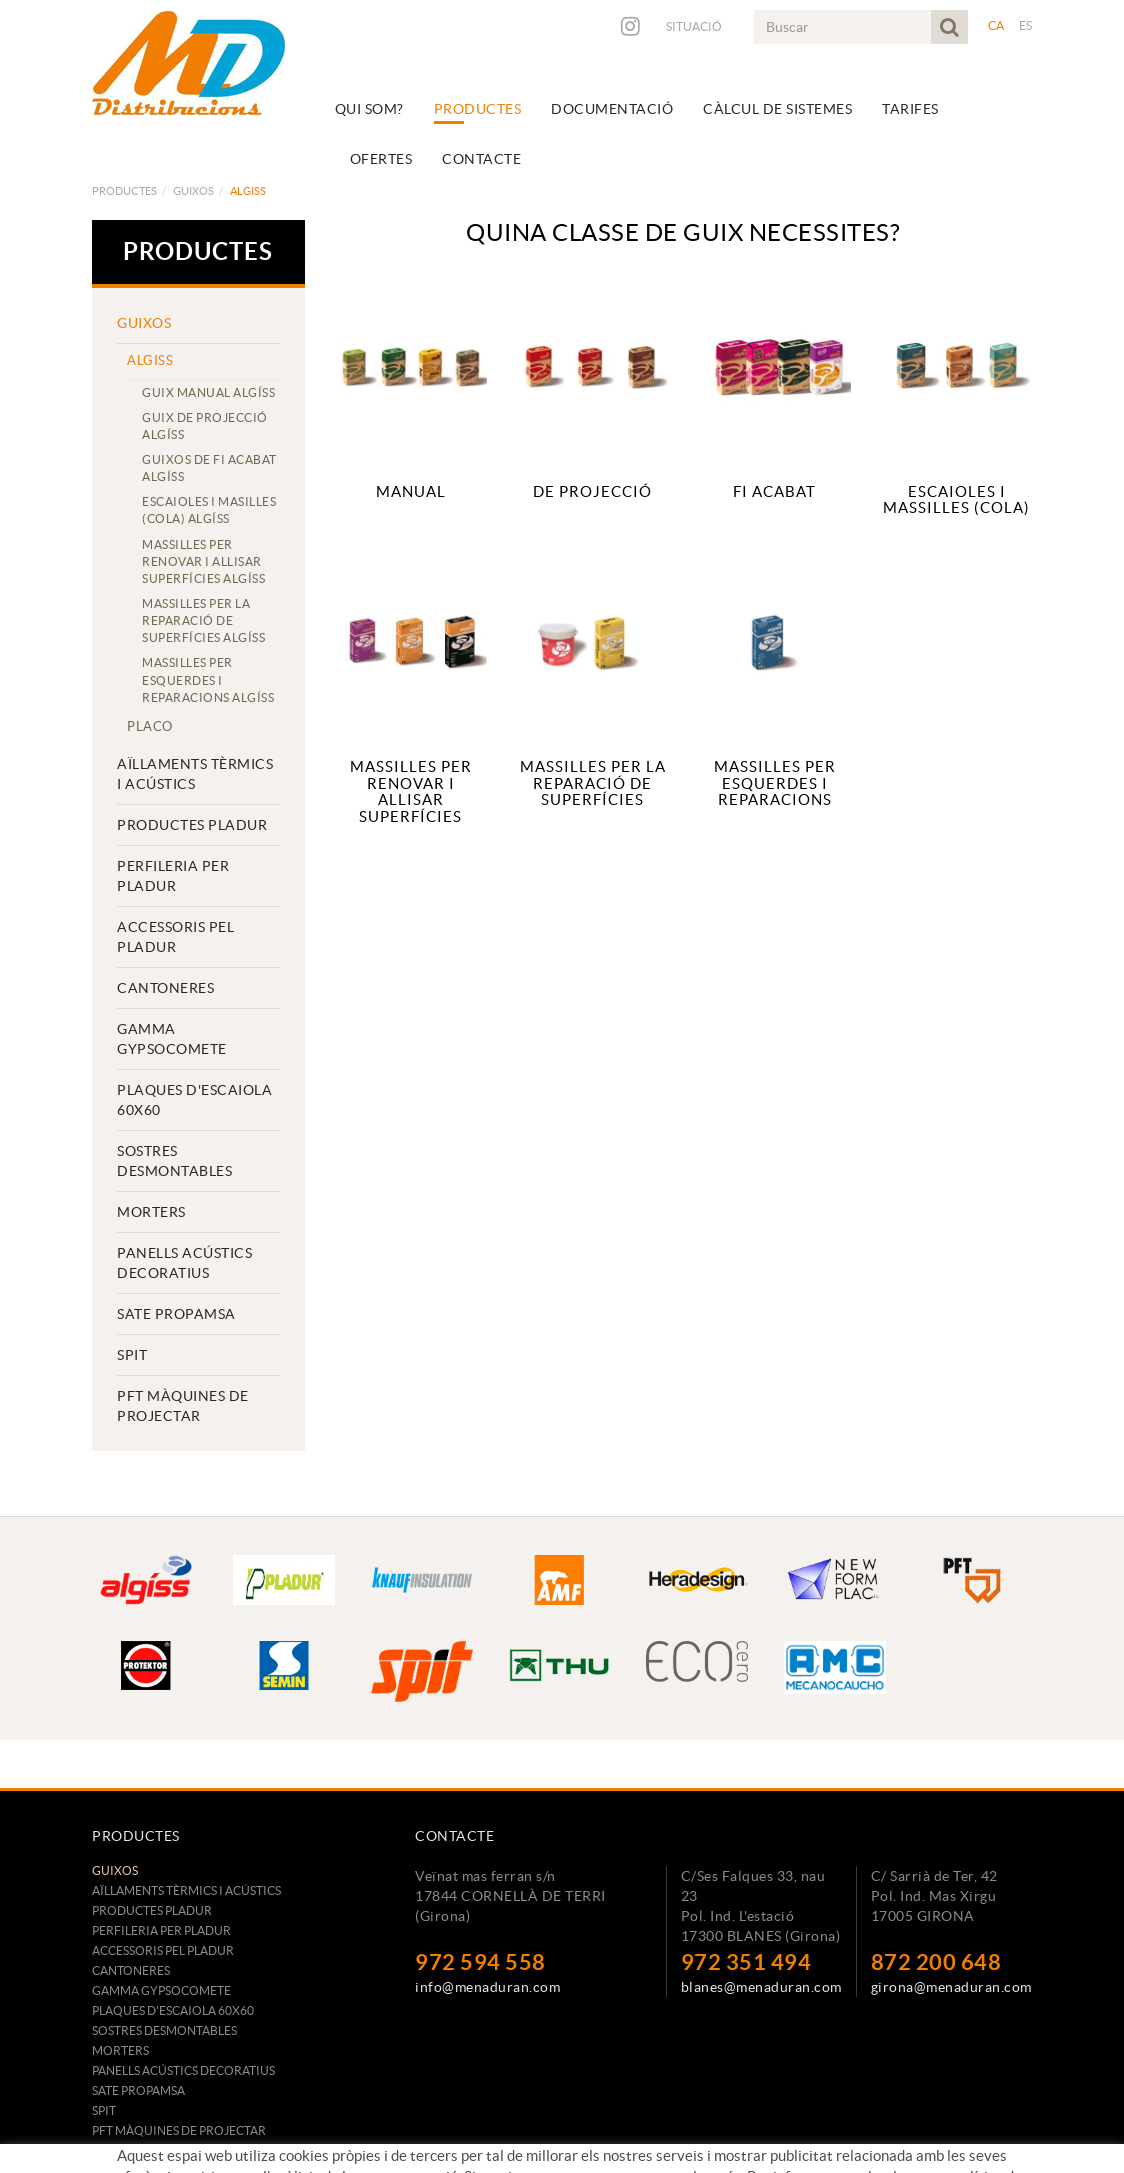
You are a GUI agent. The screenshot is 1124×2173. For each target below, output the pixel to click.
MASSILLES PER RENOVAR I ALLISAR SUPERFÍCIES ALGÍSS (203, 561)
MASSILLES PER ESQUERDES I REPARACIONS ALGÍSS (208, 679)
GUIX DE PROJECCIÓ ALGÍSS (205, 426)
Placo (150, 726)
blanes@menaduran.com (761, 1987)
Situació (694, 26)
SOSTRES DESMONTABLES (174, 1161)
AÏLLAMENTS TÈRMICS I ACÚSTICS (195, 774)
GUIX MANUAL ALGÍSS (208, 392)
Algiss (150, 360)
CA (996, 25)
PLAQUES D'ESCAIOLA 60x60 (194, 1100)
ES (1026, 25)
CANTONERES (165, 988)
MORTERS (151, 1212)
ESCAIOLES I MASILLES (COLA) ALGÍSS (209, 510)
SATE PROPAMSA (176, 1314)
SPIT (132, 1355)
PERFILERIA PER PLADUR (173, 876)
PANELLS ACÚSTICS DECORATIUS (184, 1263)
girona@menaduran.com (951, 1987)
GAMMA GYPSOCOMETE (172, 1039)
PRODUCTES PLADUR (192, 825)
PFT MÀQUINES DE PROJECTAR (183, 1406)
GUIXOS (193, 191)
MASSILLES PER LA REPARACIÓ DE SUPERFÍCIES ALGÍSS (203, 620)
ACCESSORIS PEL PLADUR (175, 937)
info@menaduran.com (487, 1987)
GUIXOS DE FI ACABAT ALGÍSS (209, 468)
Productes (124, 191)
